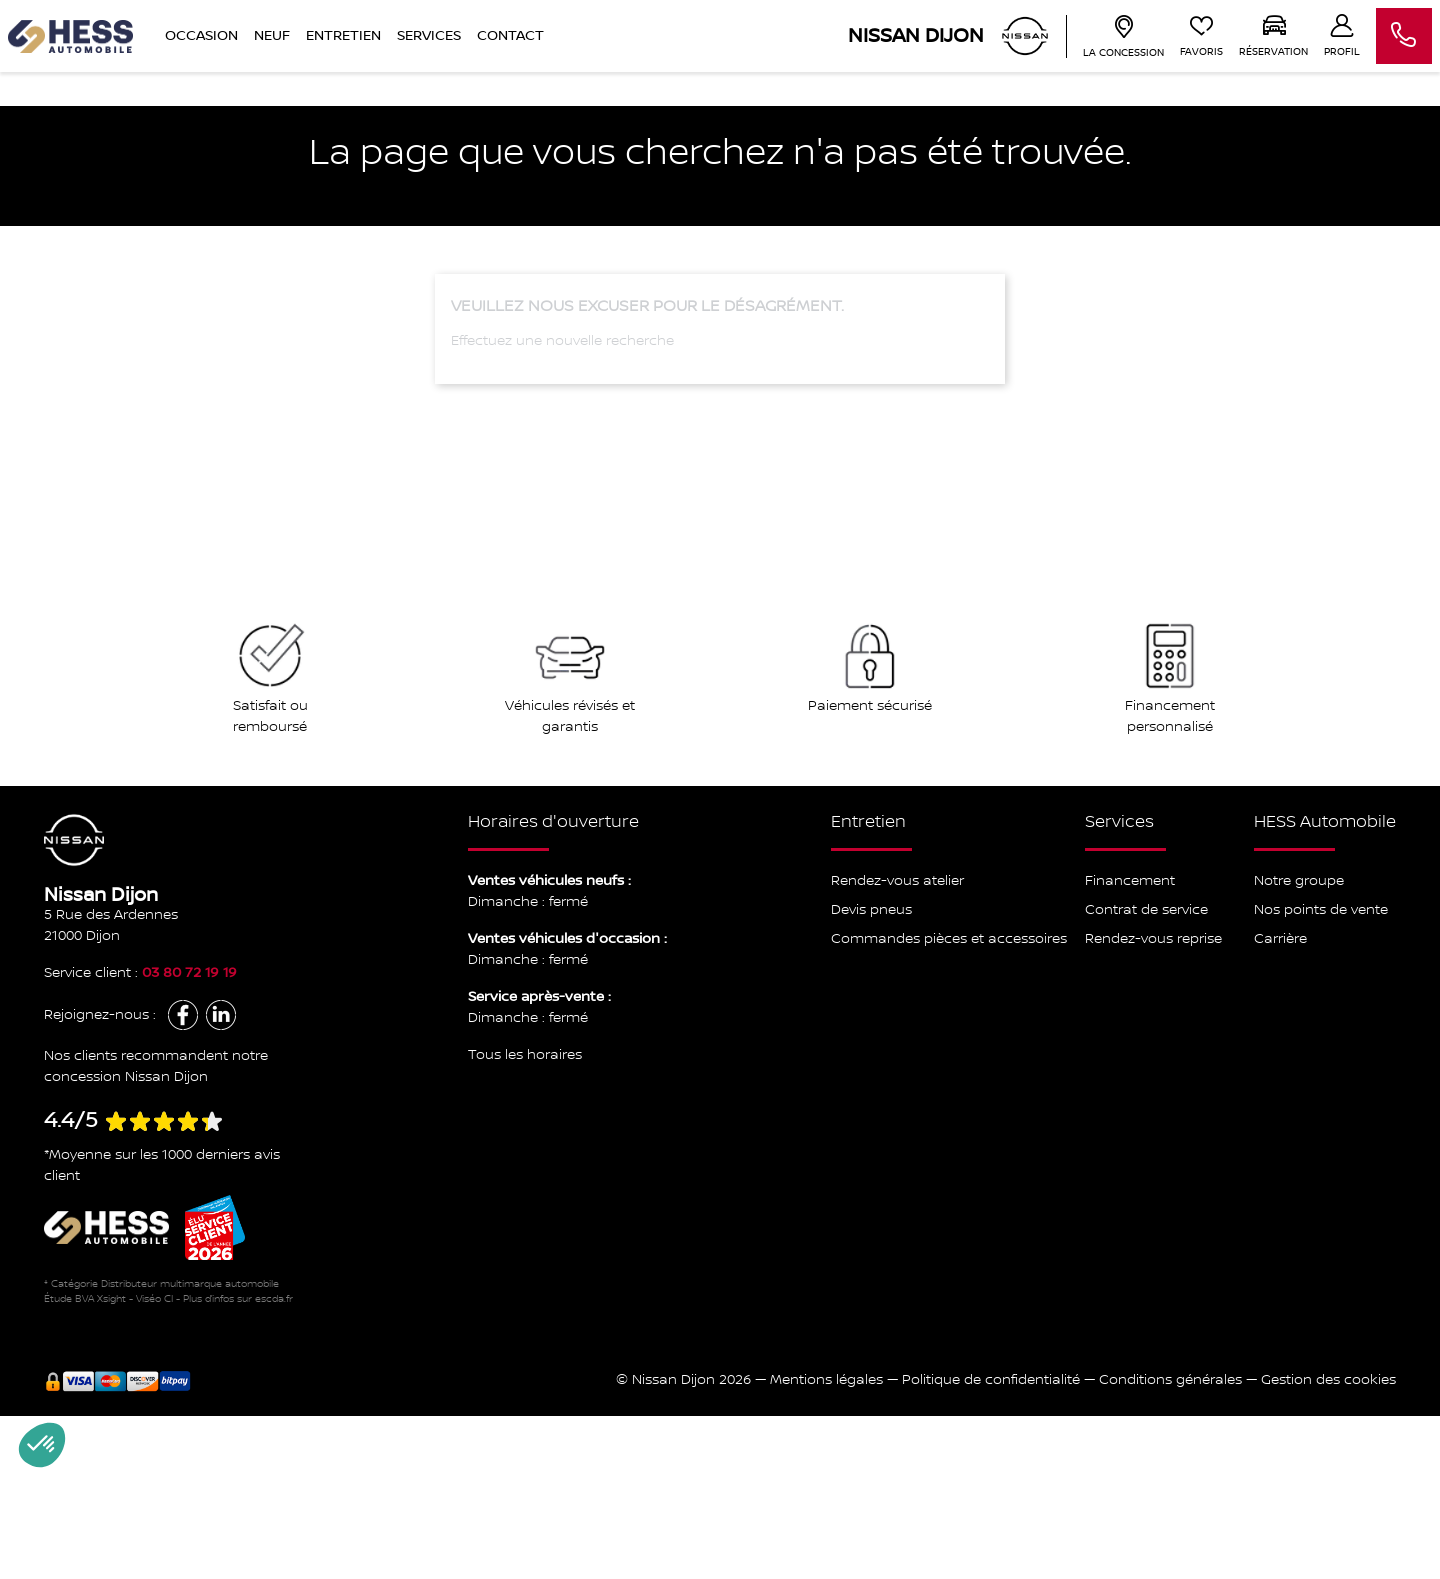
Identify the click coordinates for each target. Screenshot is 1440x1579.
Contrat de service (1146, 910)
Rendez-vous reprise (1153, 939)
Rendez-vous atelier (897, 881)
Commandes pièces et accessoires (949, 939)
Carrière (1280, 939)
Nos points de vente (1321, 910)
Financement (1130, 881)
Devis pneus (871, 910)
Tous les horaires (525, 1055)
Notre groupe (1299, 881)
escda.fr (274, 1298)
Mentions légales (826, 1380)
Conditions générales (1170, 1380)
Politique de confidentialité (991, 1380)
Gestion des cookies (1328, 1380)
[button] (42, 1445)
